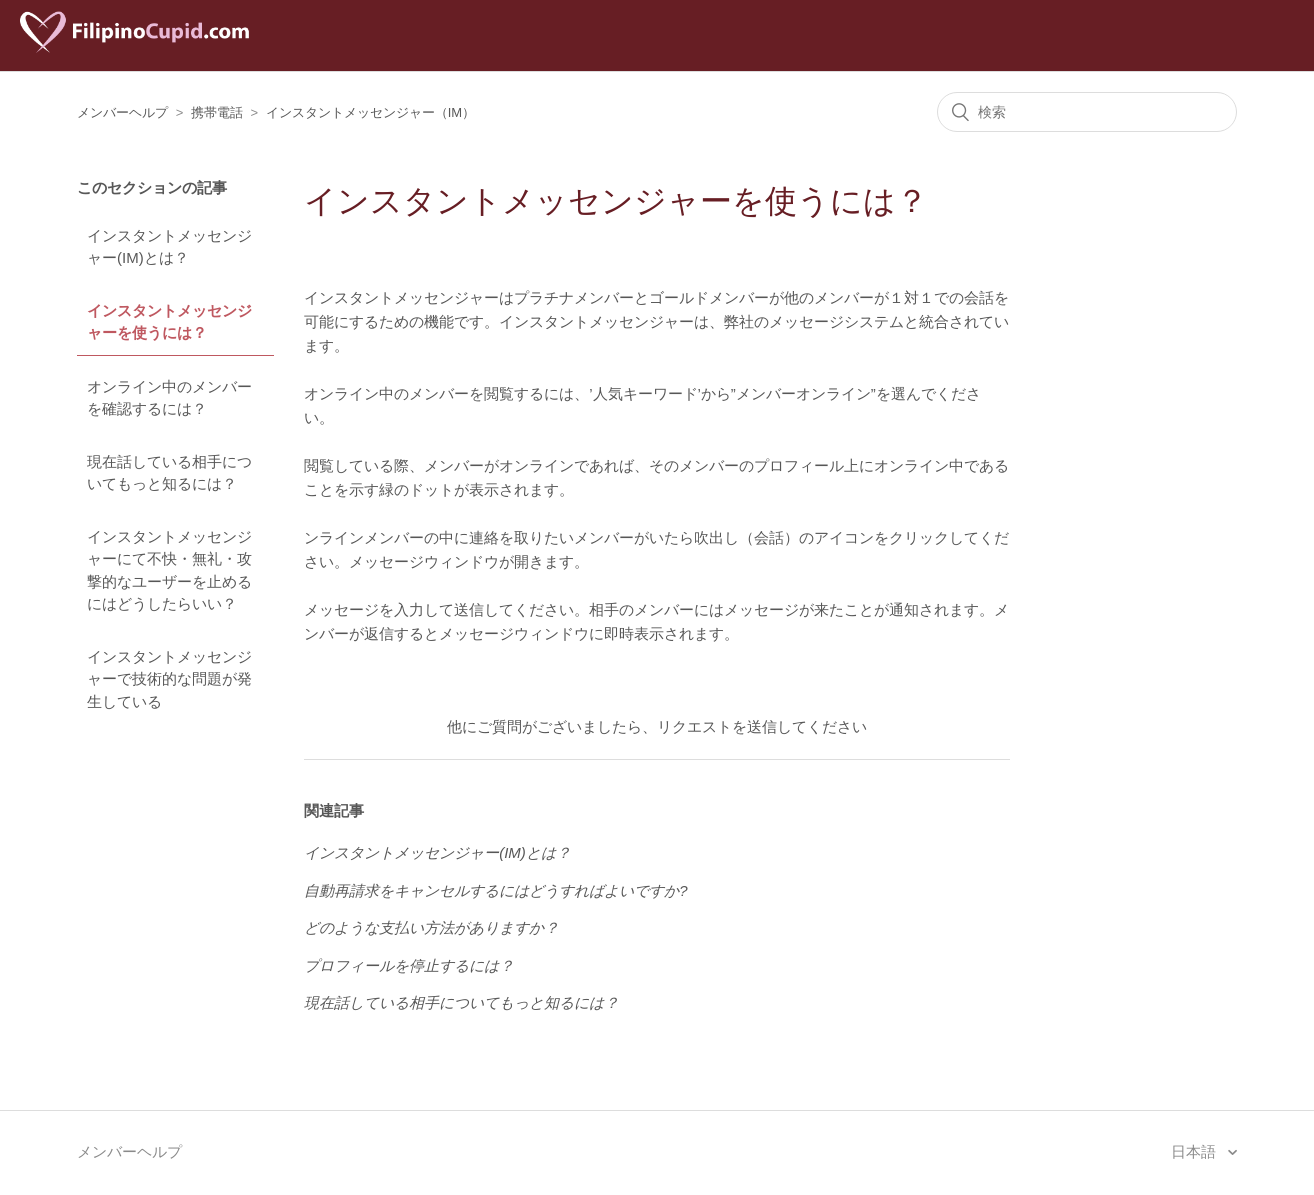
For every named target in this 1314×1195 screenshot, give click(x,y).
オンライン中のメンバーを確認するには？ (169, 398)
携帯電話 (217, 112)
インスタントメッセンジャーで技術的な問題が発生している (169, 679)
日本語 (1195, 1151)
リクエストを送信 (717, 726)
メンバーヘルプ (122, 112)
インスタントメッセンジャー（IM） (370, 112)
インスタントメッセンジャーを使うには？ (169, 322)
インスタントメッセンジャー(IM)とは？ (169, 247)
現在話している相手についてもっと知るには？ (169, 473)
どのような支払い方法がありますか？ (431, 927)
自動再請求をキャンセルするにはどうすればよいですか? (495, 890)
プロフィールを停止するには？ (409, 965)
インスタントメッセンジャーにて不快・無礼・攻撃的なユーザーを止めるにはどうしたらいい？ (169, 570)
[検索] (1087, 112)
